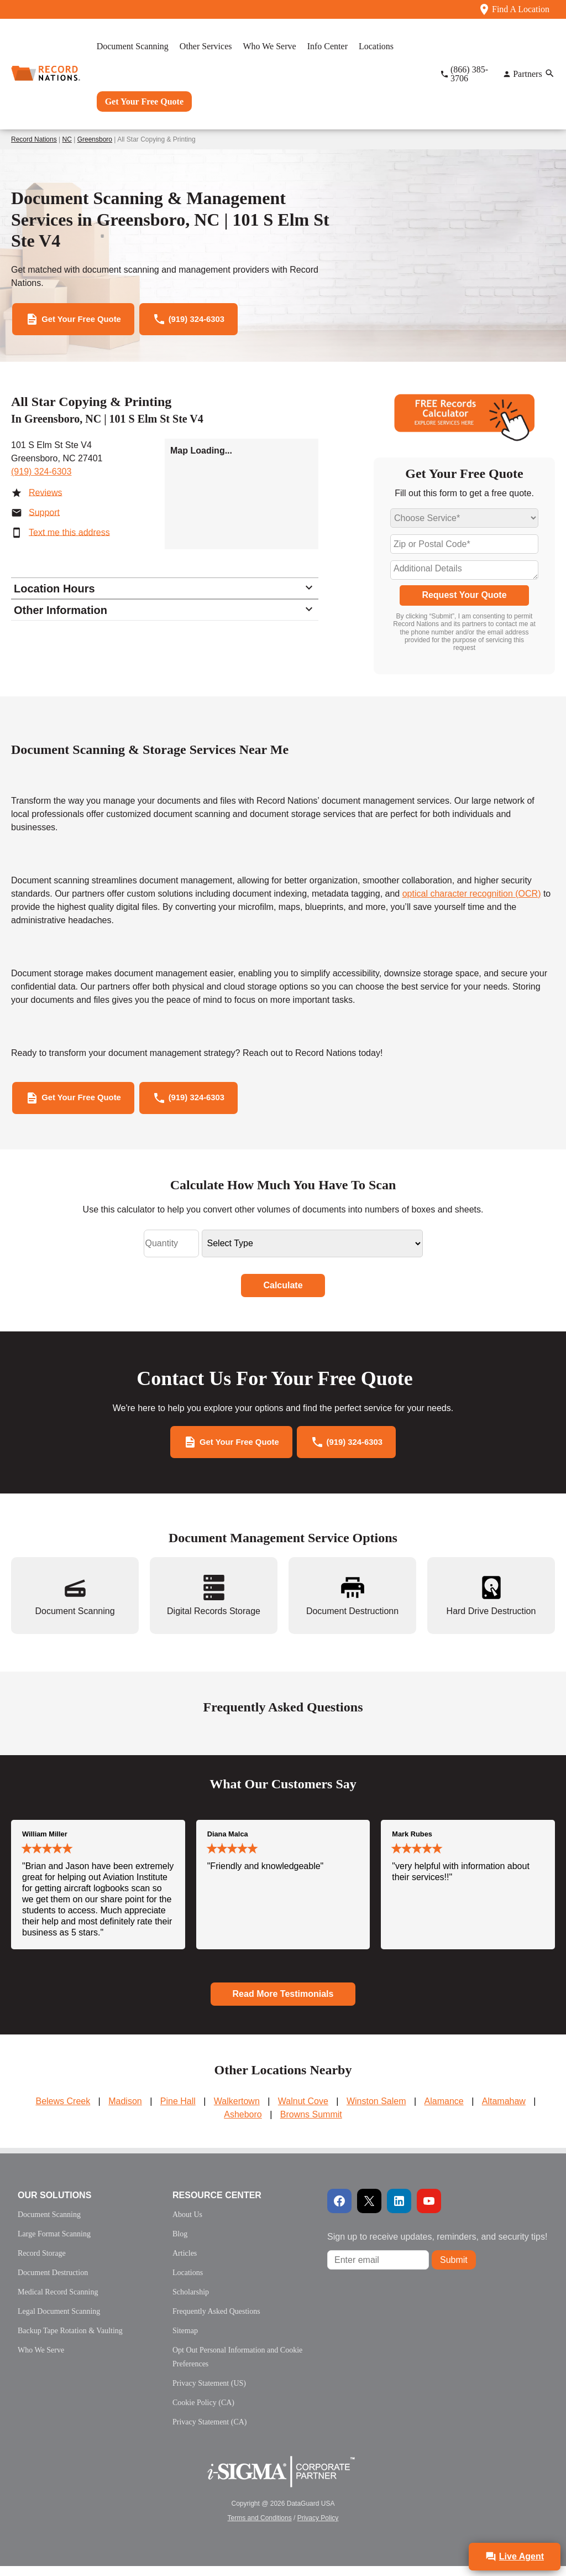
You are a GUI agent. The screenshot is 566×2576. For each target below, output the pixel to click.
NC (67, 139)
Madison (125, 2111)
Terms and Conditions (260, 2528)
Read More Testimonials (283, 2003)
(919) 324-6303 (41, 475)
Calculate (282, 1291)
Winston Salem (376, 2111)
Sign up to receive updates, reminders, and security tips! (437, 2246)
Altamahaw (504, 2111)
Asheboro (243, 2124)
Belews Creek (62, 2111)
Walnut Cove (303, 2111)
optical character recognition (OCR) (471, 896)
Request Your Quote (464, 598)
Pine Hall (178, 2111)
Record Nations (34, 139)
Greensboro (94, 139)
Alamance (444, 2111)
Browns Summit (311, 2124)
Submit (454, 2269)
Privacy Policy (318, 2528)
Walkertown (237, 2111)
